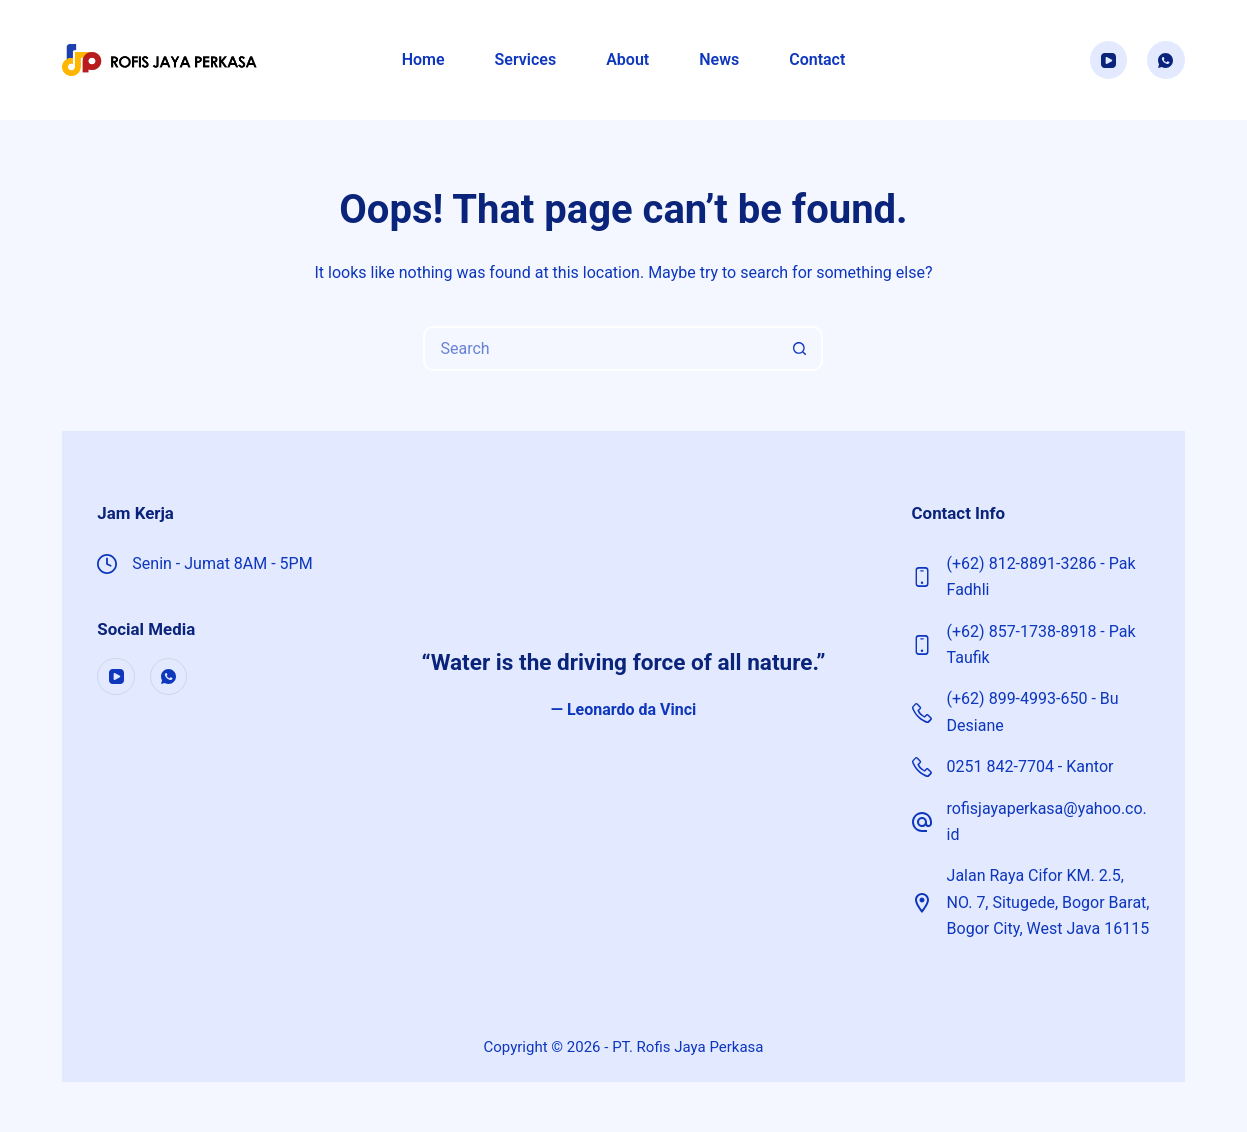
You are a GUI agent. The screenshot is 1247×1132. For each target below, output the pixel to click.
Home (423, 59)
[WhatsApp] (1166, 60)
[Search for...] (600, 348)
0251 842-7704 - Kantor (1030, 766)
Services (526, 59)
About (627, 59)
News (719, 59)
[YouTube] (1109, 60)
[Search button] (800, 348)
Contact (817, 59)
